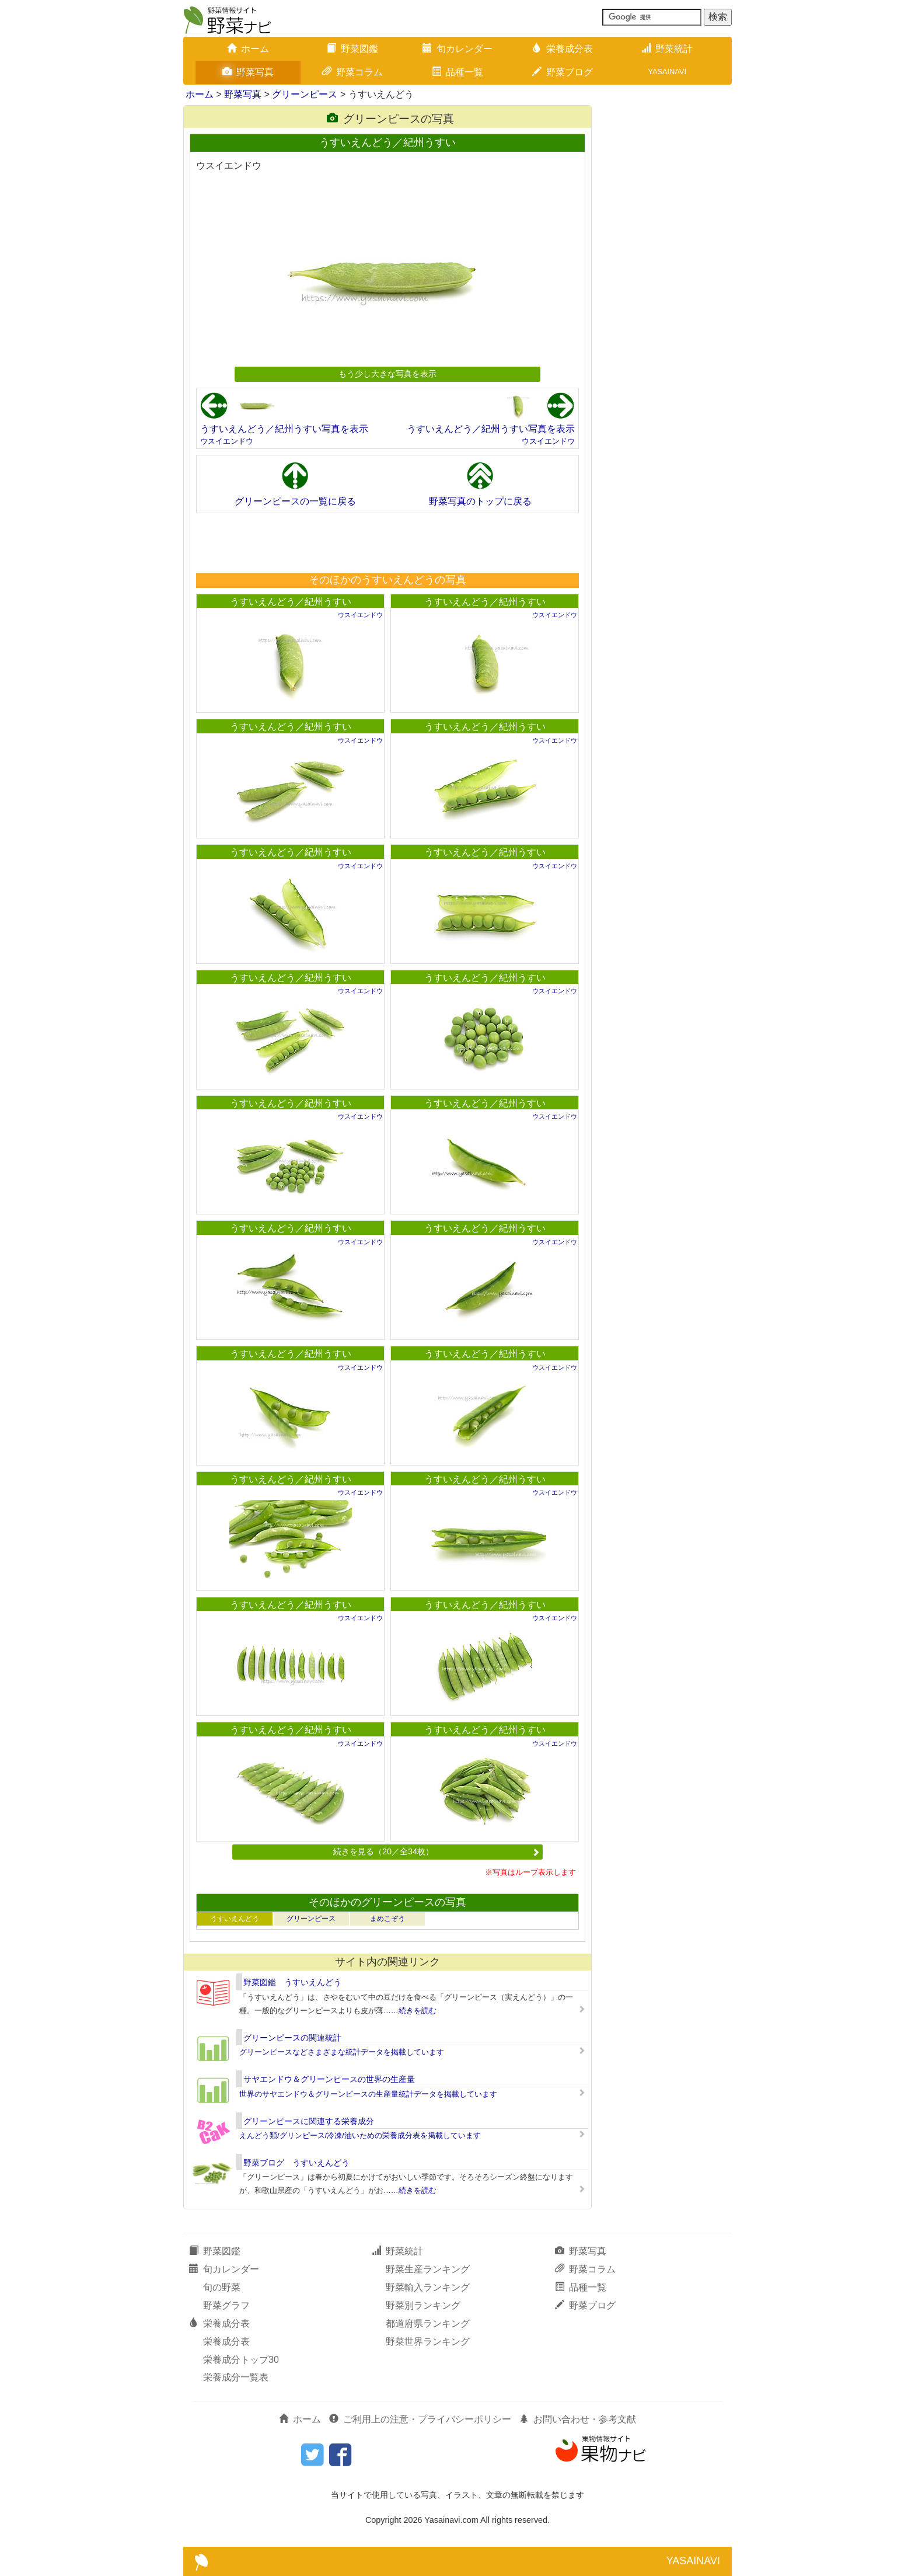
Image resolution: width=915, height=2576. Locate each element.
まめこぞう (387, 1918)
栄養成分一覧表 (235, 2377)
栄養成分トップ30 (241, 2360)
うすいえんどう (234, 1918)
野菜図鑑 (352, 49)
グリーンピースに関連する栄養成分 (308, 2121)
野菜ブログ (562, 72)
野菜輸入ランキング (428, 2287)
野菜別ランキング (423, 2305)
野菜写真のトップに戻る (480, 501)
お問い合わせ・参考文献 (577, 2419)
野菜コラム (352, 72)
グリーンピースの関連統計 (292, 2037)
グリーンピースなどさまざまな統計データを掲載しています (341, 2052)
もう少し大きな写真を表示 (387, 373)
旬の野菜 (221, 2287)
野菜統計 (667, 49)
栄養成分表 (562, 49)
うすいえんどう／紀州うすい (290, 602)
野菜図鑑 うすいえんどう (292, 1982)
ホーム (248, 49)
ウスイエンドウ (226, 441)
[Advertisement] (386, 542)
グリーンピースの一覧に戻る (295, 501)
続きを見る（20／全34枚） (436, 1851)
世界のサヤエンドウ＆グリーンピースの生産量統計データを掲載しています (368, 2094)
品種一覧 (457, 72)
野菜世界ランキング (428, 2342)
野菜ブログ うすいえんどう (296, 2162)
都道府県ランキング (428, 2323)
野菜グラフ (226, 2305)
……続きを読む (409, 2010)
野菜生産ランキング (428, 2269)
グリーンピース (304, 94)
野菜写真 (248, 72)
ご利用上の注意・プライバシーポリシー (420, 2419)
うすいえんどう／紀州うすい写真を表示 (284, 429)
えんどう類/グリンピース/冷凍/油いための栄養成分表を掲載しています (360, 2135)
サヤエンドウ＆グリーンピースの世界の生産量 (329, 2079)
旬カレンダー (457, 49)
